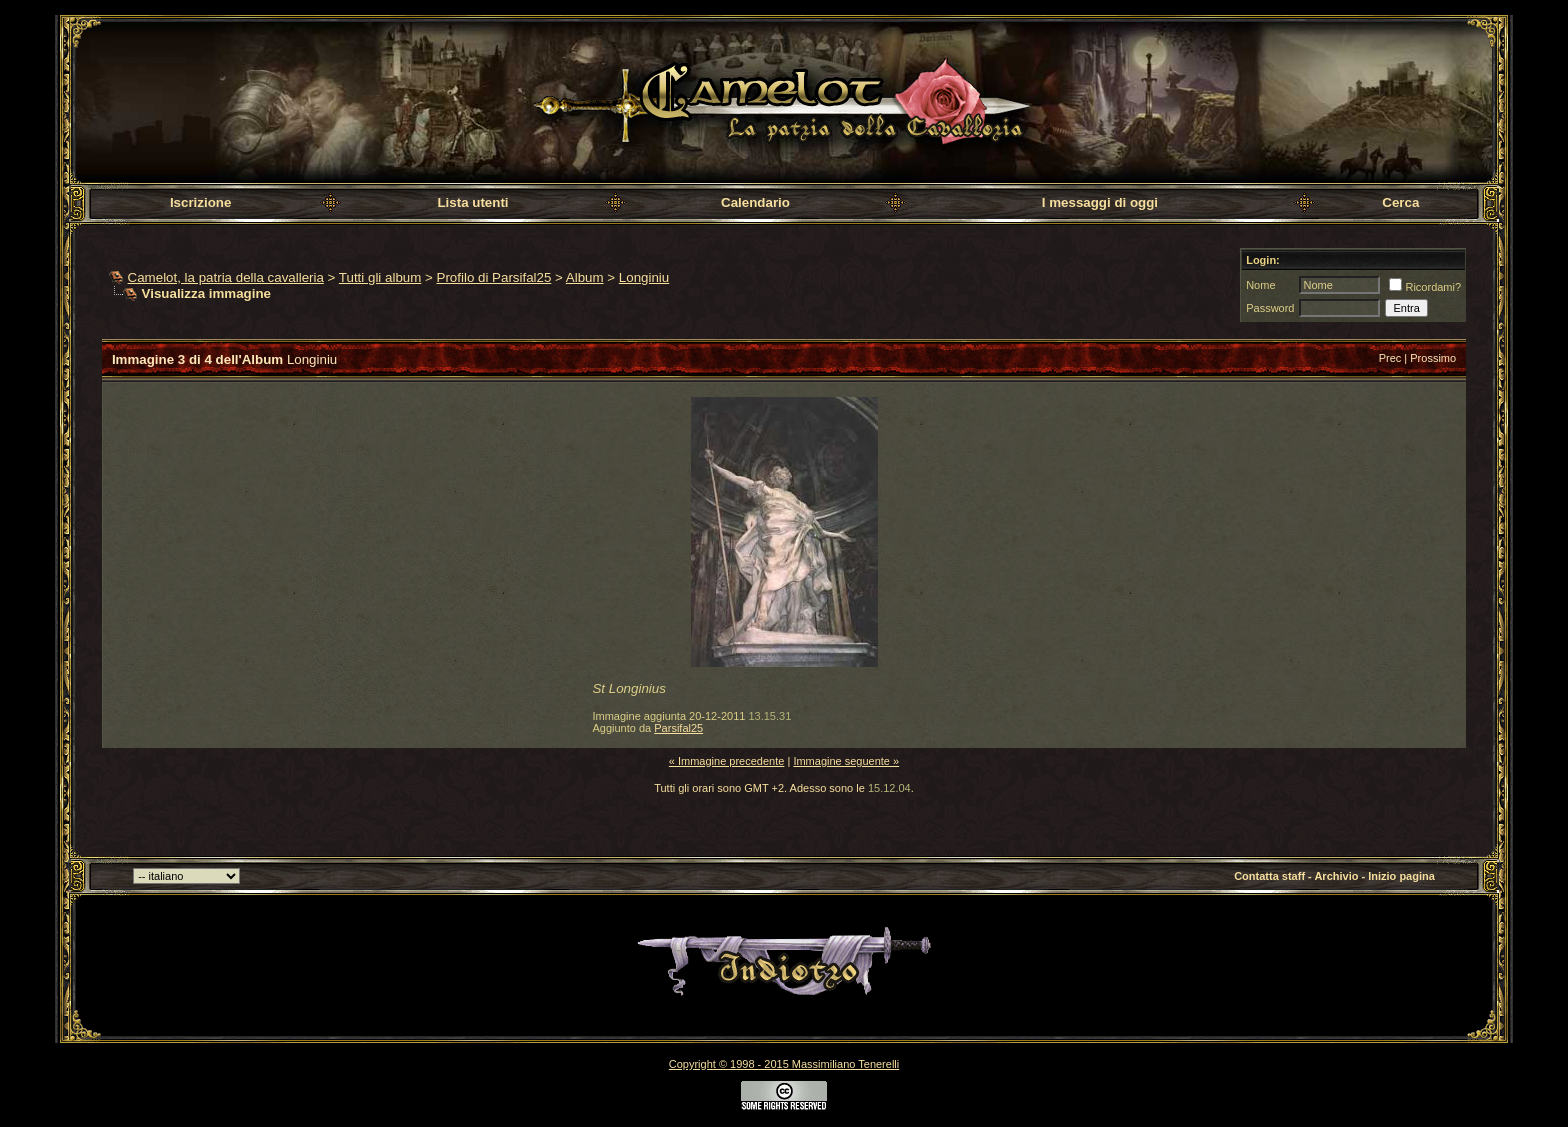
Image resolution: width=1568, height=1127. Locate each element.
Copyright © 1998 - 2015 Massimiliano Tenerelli (784, 1064)
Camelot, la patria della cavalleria (226, 277)
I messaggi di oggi (1100, 202)
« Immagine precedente (727, 761)
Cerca (1400, 202)
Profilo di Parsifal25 (494, 277)
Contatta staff (1269, 876)
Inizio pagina (1401, 876)
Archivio (1336, 876)
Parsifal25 (678, 728)
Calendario (755, 202)
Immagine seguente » (846, 761)
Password (1270, 308)
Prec (1390, 358)
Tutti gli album (380, 277)
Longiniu (644, 277)
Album (585, 277)
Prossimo (1433, 358)
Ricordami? (1425, 287)
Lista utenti (472, 202)
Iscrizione (200, 202)
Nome (1260, 285)
